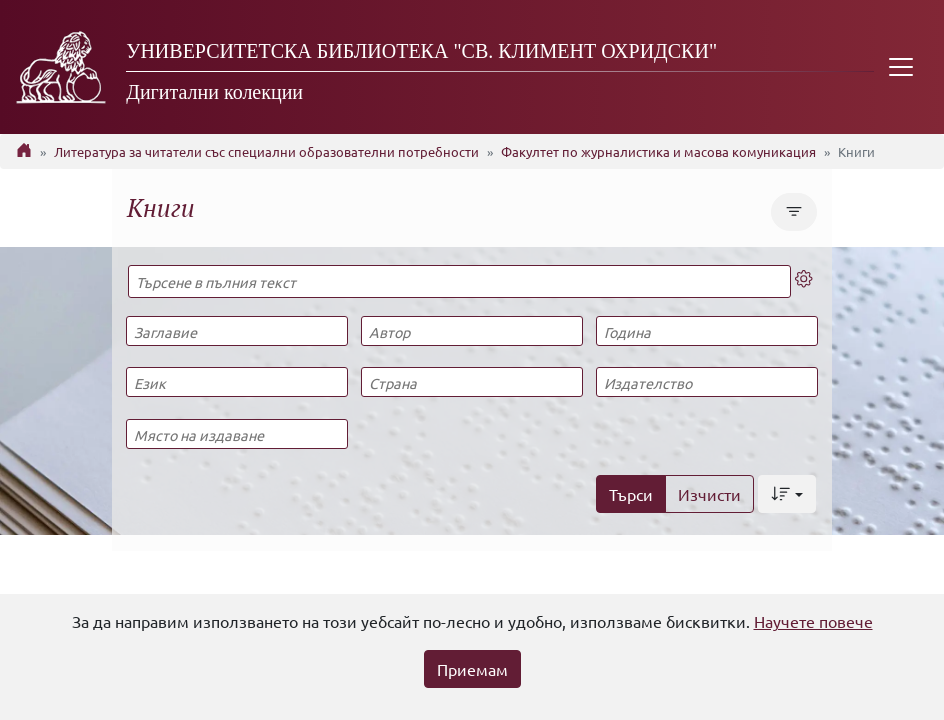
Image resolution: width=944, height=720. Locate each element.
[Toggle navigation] (901, 67)
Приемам (472, 669)
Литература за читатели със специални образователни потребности (266, 151)
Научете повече (813, 621)
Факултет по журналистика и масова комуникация (658, 151)
